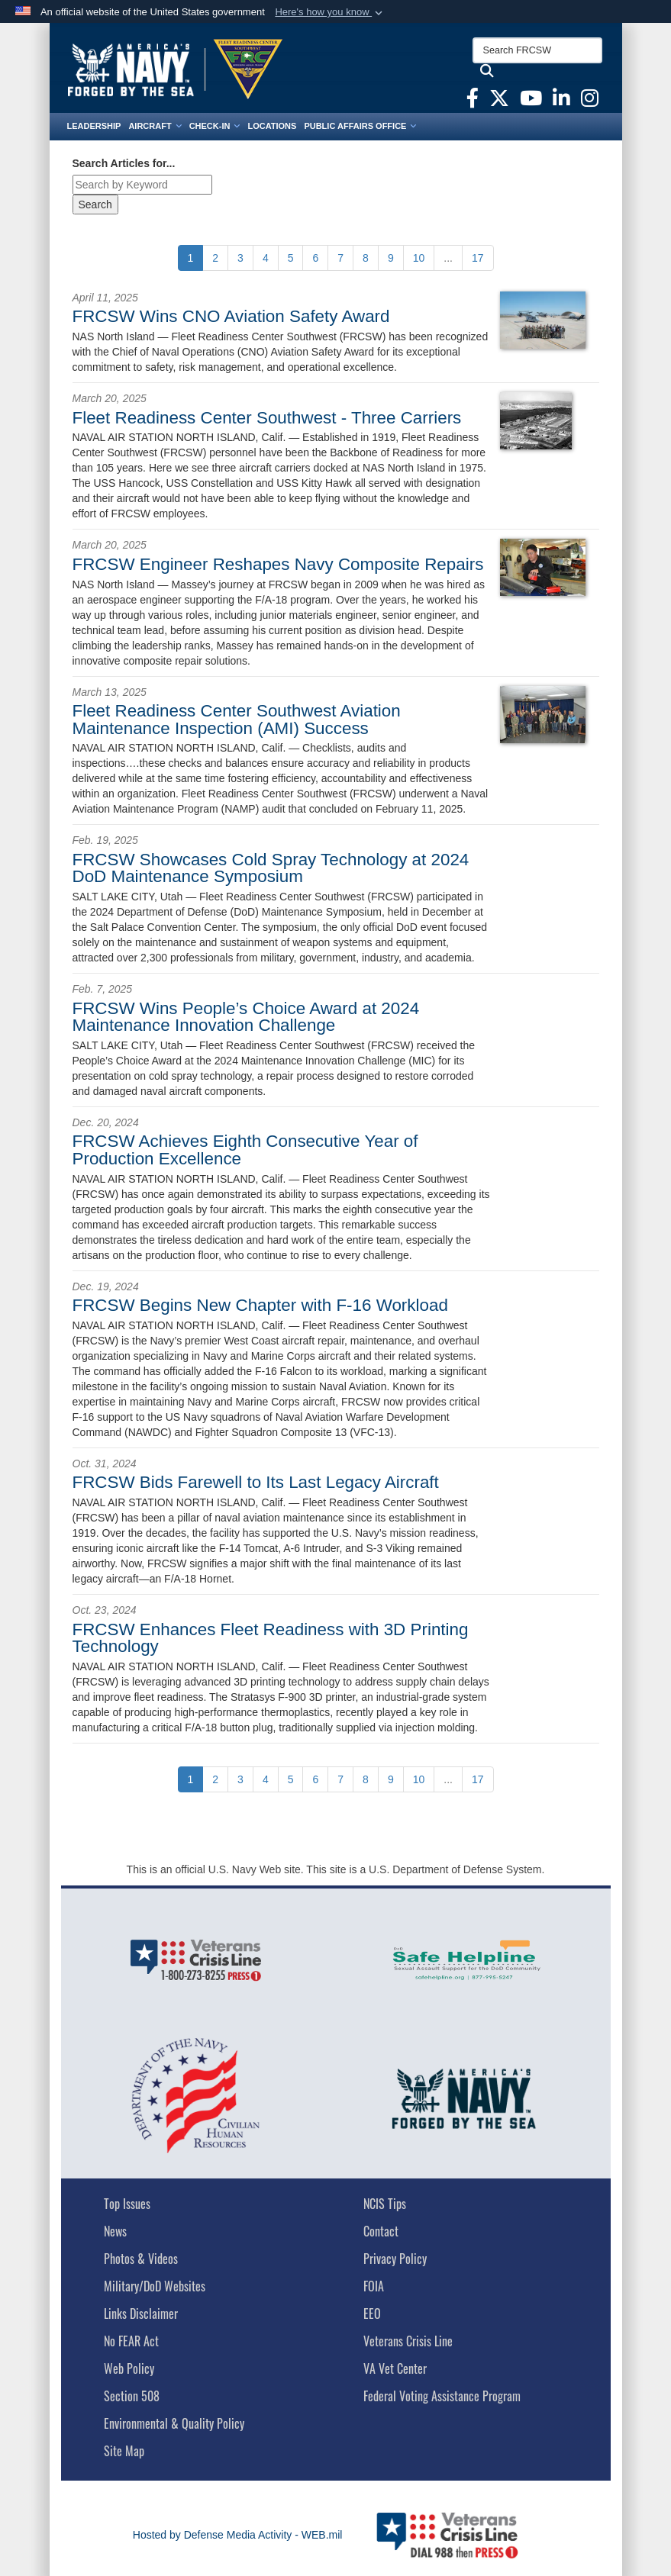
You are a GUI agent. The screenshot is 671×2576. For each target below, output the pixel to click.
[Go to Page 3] (240, 258)
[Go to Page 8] (366, 258)
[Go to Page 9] (391, 258)
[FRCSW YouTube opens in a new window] (531, 101)
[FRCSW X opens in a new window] (499, 101)
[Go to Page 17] (478, 258)
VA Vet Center (395, 2368)
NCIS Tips (384, 2203)
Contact (380, 2231)
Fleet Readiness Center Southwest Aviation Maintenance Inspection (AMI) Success (237, 719)
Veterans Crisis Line (408, 2341)
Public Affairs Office (360, 125)
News (115, 2231)
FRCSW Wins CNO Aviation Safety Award (231, 316)
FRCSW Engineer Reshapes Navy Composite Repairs (278, 564)
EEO (372, 2313)
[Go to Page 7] (340, 258)
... (448, 258)
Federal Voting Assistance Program (442, 2396)
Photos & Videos (141, 2258)
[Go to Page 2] (215, 258)
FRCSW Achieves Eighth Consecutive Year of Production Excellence (245, 1149)
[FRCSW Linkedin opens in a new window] (561, 101)
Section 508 (132, 2396)
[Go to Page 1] (191, 258)
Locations (271, 125)
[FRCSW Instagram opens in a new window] (589, 101)
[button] (330, 12)
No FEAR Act (131, 2341)
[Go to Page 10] (419, 258)
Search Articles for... (124, 163)
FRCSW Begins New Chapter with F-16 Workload (260, 1305)
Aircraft (154, 125)
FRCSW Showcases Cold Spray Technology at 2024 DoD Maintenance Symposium (271, 868)
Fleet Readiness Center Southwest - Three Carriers (267, 417)
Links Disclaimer (141, 2313)
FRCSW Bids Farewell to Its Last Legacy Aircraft (256, 1482)
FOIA (373, 2286)
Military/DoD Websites (154, 2286)
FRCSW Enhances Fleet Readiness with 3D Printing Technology (271, 1638)
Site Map (124, 2451)
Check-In (214, 125)
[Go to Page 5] (291, 258)
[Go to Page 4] (266, 258)
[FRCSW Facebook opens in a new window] (472, 101)
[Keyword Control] (142, 185)
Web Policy (129, 2368)
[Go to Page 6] (315, 258)
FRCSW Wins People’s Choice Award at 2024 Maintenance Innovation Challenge (246, 1017)
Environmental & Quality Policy (174, 2423)
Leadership (94, 125)
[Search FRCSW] (537, 50)
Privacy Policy (395, 2258)
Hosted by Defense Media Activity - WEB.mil (238, 2535)
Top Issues (127, 2203)
